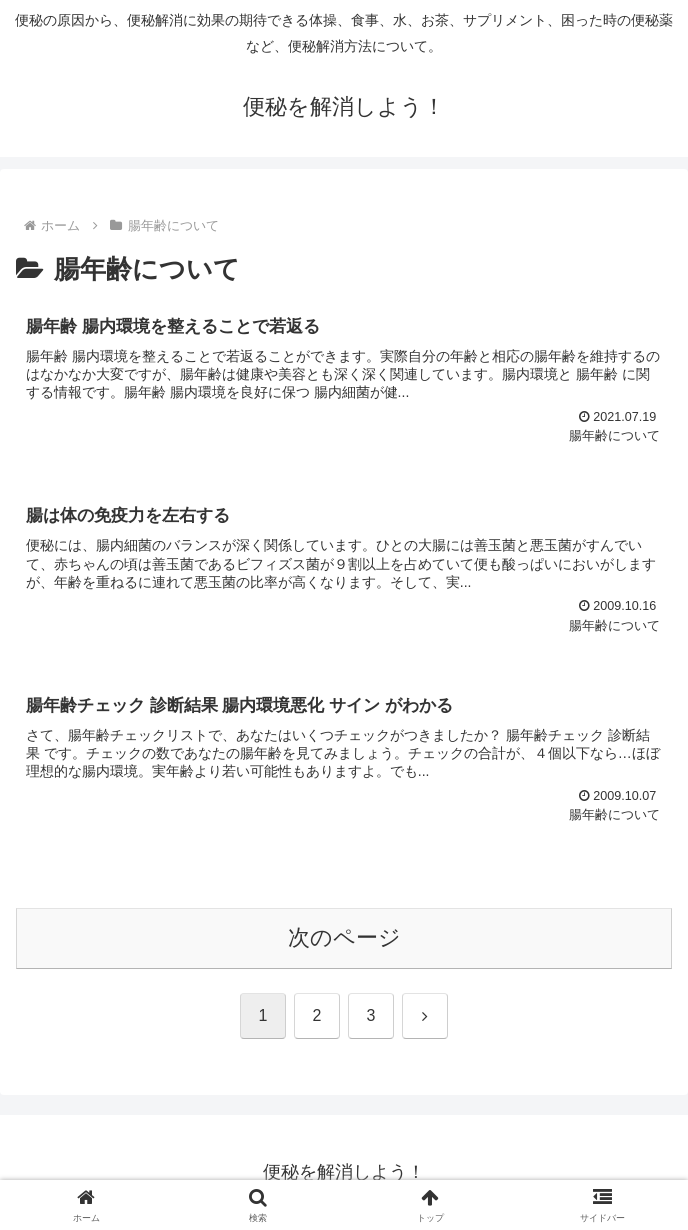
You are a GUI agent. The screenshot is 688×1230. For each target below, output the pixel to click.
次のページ (344, 937)
